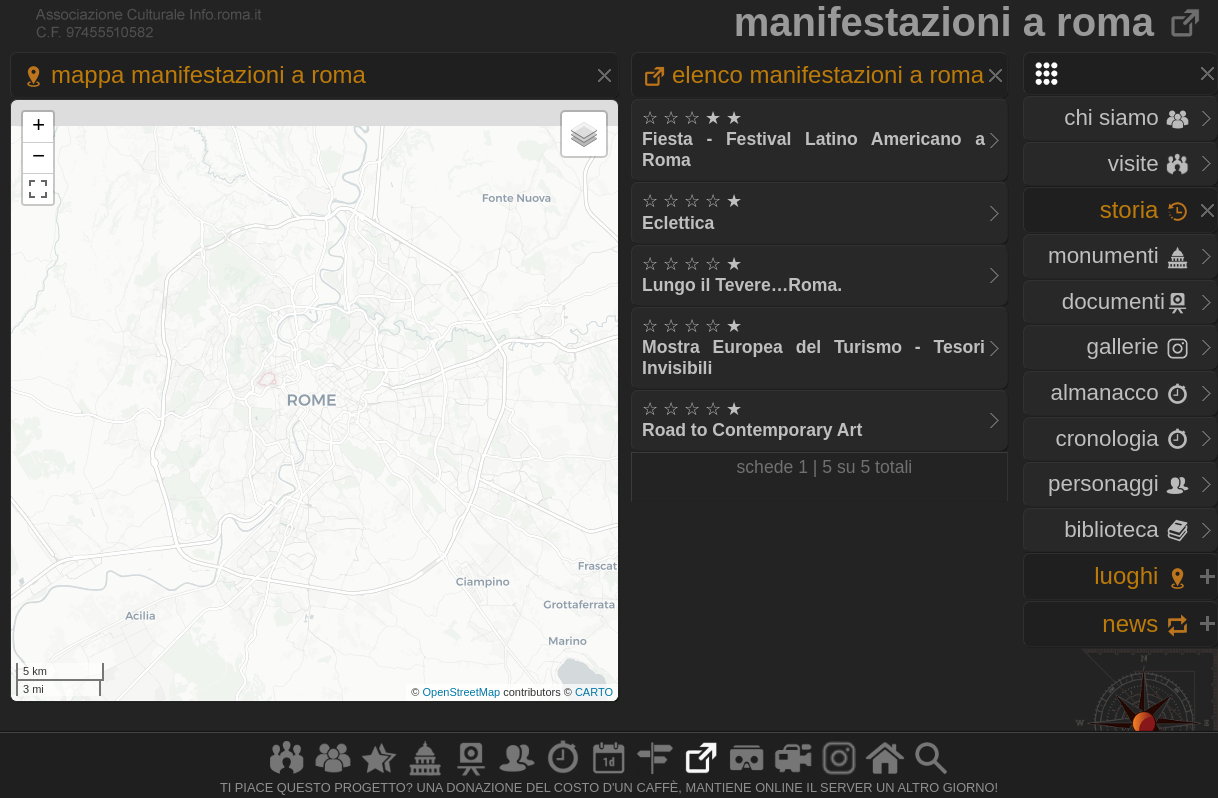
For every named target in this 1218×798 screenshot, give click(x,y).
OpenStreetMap (461, 692)
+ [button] (38, 127)
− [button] (38, 158)
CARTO (594, 692)
